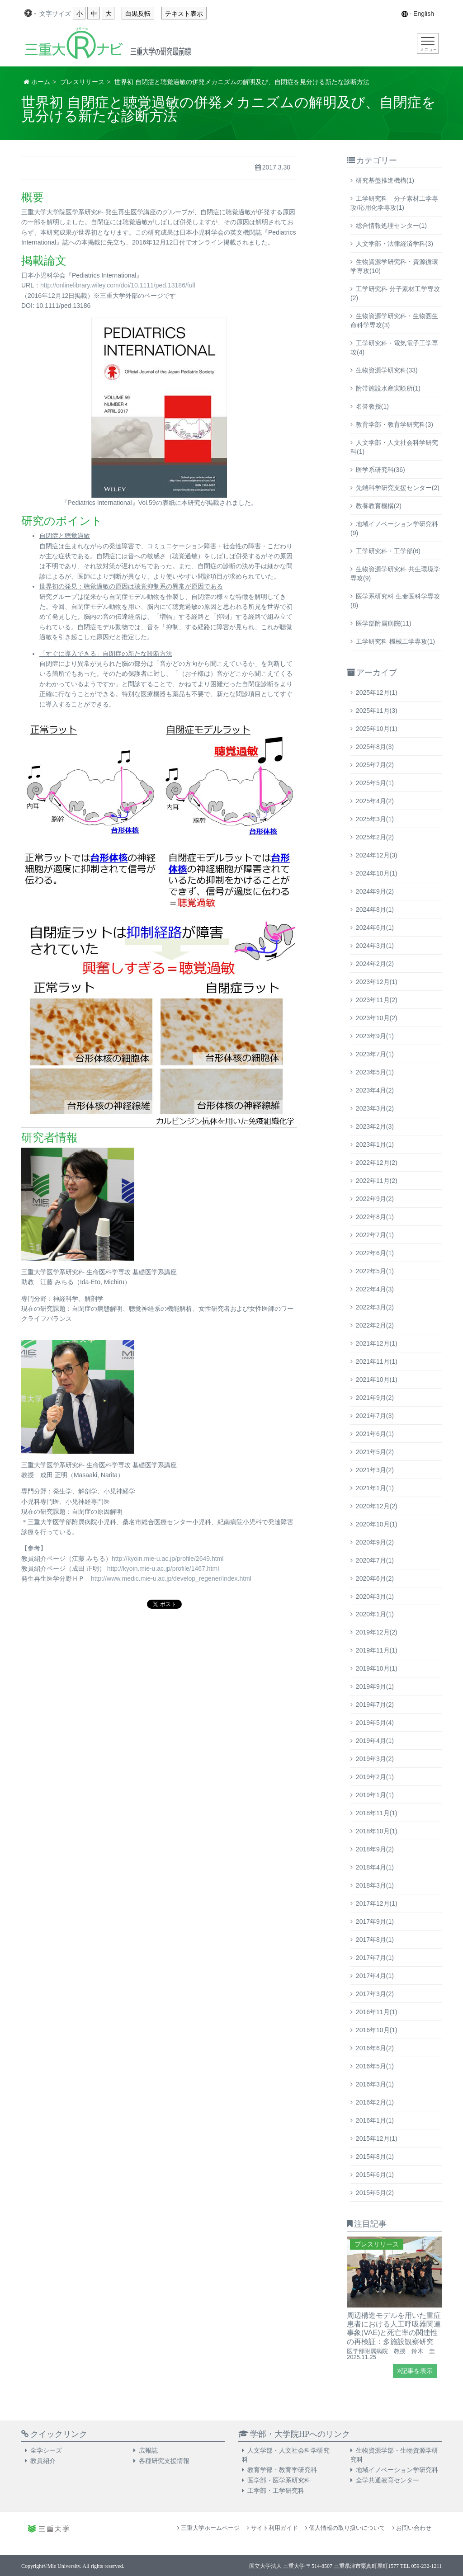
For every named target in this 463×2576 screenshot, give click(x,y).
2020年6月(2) (375, 1578)
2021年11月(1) (376, 1361)
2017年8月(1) (375, 1939)
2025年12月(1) (376, 692)
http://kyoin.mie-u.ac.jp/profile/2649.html (167, 1558)
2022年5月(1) (375, 1271)
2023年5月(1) (375, 1072)
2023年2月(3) (375, 1126)
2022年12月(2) (376, 1162)
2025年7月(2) (375, 764)
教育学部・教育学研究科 (282, 2469)
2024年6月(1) (375, 927)
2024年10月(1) (376, 873)
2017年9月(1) (375, 1921)
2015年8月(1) (375, 2156)
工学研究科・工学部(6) (388, 551)
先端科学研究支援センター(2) (397, 487)
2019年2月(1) (375, 1776)
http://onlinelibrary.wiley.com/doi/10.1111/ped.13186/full (117, 285)
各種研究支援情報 (164, 2460)
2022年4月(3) (375, 1289)
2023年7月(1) (375, 1054)
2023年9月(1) (375, 1036)
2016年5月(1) (375, 2066)
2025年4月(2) (375, 801)
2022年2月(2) (375, 1325)
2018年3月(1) (375, 1885)
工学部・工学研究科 (275, 2490)
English (423, 13)
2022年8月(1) (375, 1216)
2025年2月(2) (375, 837)
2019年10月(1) (376, 1668)
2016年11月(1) (376, 2012)
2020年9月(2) (375, 1542)
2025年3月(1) (375, 819)
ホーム (40, 81)
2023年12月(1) (376, 981)
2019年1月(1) (375, 1795)
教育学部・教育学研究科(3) (394, 424)
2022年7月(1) (375, 1235)
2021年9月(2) (375, 1397)
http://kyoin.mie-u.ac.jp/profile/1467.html (163, 1568)
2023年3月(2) (375, 1108)
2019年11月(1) (376, 1650)
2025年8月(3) (375, 746)
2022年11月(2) (376, 1180)
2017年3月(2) (375, 1993)
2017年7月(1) (375, 1957)
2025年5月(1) (375, 782)
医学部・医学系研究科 (279, 2480)
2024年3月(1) (375, 945)
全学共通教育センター (387, 2480)
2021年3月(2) (375, 1470)
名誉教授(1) (372, 406)
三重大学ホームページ (208, 2527)
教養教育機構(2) (379, 505)
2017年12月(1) (376, 1903)
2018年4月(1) (375, 1867)
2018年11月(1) (376, 1813)
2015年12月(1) (376, 2138)
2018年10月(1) (376, 1831)
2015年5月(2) (375, 2192)
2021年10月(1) (376, 1379)
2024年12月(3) (376, 855)
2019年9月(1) (375, 1686)
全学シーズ (46, 2450)
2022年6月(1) (375, 1253)
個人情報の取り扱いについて (345, 2527)
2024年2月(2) (375, 963)
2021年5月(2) (375, 1451)
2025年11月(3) (376, 710)
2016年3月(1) (375, 2084)
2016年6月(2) (375, 2048)
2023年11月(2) (376, 999)
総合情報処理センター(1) (391, 225)
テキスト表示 (184, 13)
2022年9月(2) (375, 1198)
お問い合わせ (411, 2527)
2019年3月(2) (375, 1758)
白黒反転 (138, 13)
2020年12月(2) (376, 1506)
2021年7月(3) (375, 1415)
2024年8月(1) (375, 909)
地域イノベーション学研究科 (397, 2469)
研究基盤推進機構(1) (385, 180)
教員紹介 (43, 2460)
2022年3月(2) (375, 1307)
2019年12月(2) (376, 1632)
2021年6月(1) (375, 1433)
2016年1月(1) (375, 2120)
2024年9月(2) (375, 891)
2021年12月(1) (376, 1343)
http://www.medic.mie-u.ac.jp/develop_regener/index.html (171, 1578)
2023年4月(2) (375, 1090)
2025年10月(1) (376, 728)
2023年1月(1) (375, 1144)
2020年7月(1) (375, 1560)
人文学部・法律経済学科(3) (394, 243)
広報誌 (148, 2450)
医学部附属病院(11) (383, 623)
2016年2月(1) (375, 2102)
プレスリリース (82, 81)
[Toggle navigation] (428, 43)
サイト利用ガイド (272, 2527)
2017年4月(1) (375, 1975)
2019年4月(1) (375, 1740)
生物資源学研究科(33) (387, 370)
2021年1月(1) (375, 1488)
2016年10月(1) (376, 2030)
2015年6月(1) (375, 2174)
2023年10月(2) (376, 1018)
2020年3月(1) (375, 1596)
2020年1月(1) (375, 1614)
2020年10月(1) (376, 1524)
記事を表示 (415, 2371)
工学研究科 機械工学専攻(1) (395, 641)
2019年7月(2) (375, 1704)
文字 (55, 14)
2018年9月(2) (375, 1849)
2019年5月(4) (375, 1722)
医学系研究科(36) (380, 469)
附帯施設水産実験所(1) (388, 388)
